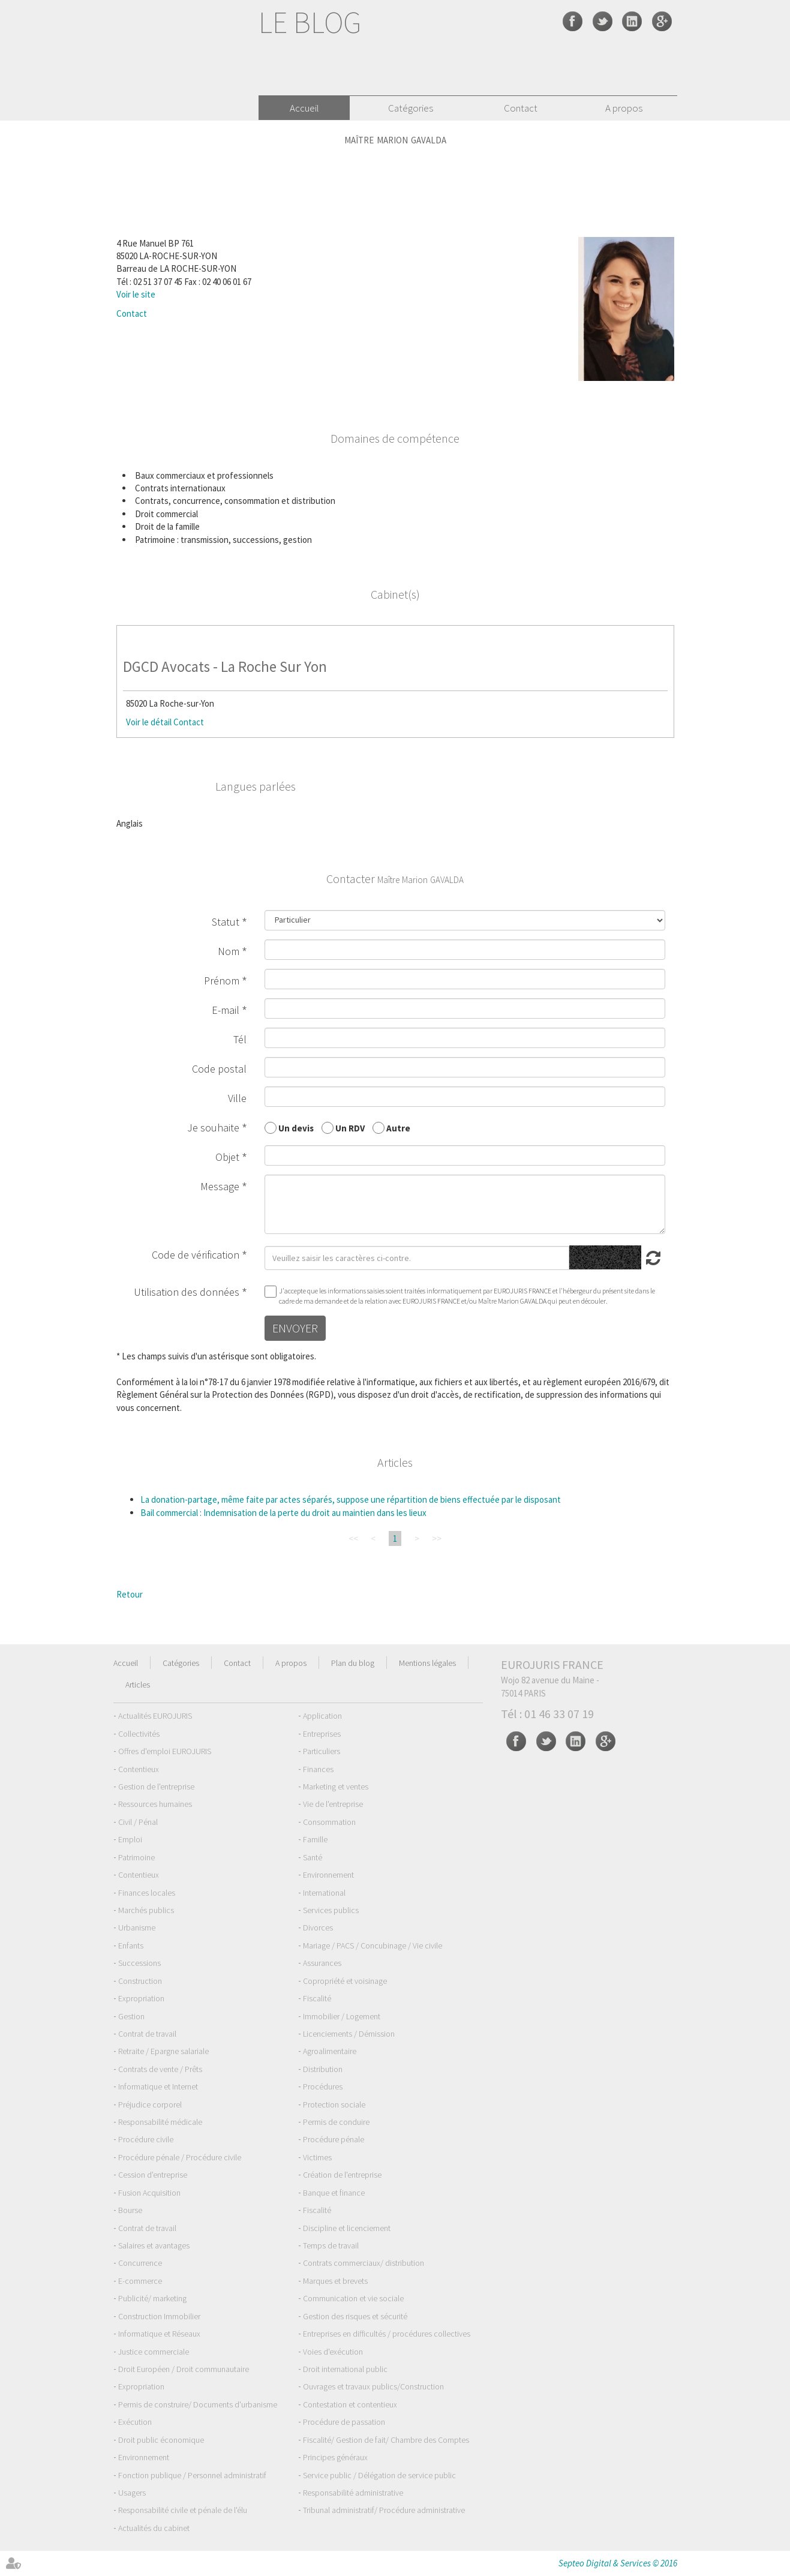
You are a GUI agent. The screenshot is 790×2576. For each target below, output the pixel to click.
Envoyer (295, 1327)
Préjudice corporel (150, 2104)
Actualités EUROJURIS (155, 1715)
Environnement (328, 1874)
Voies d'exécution (333, 2351)
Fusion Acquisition (149, 2192)
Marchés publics (146, 1910)
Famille (315, 1839)
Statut (225, 922)
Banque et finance (334, 2192)
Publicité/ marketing (152, 2298)
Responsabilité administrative (353, 2492)
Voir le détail (149, 722)
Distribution (323, 2069)
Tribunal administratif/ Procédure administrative (384, 2510)
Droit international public (345, 2369)
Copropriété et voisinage (345, 1980)
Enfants (130, 1945)
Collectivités (139, 1733)
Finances (318, 1769)
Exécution (135, 2421)
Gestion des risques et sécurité (355, 2316)
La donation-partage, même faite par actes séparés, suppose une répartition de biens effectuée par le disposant (350, 1499)
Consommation (329, 1822)
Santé (312, 1857)
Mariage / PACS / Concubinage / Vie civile (372, 1945)
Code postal (219, 1069)
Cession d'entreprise (152, 2174)
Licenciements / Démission (349, 2033)
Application (322, 1715)
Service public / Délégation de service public (379, 2475)
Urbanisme (136, 1927)
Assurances (322, 1962)
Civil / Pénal (138, 1822)
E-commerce (140, 2280)
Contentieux (138, 1769)
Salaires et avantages (154, 2245)
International (324, 1892)
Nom (228, 951)
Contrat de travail (147, 2033)
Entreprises (322, 1733)
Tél (240, 1039)
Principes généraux (335, 2457)
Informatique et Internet (158, 2086)
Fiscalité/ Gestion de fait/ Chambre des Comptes (386, 2439)
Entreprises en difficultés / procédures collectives (386, 2333)
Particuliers (321, 1751)
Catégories (410, 108)
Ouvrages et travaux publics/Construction (373, 2386)
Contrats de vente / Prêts (160, 2069)
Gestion (131, 2016)
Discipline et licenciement (347, 2228)
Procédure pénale (333, 2139)
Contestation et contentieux (350, 2404)
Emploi (130, 1839)
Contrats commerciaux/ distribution (363, 2262)
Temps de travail (331, 2245)
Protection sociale (334, 2104)
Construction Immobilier (159, 2316)
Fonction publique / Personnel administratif (192, 2475)
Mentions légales (427, 1663)
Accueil (304, 108)
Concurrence (140, 2262)
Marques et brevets (335, 2280)
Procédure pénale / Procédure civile (179, 2157)
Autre (398, 1127)
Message (219, 1186)
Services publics (331, 1910)
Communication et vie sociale (353, 2298)
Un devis (296, 1127)
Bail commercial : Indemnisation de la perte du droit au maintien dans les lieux (283, 1512)
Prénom (221, 980)
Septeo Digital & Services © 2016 (617, 2563)
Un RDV (350, 1127)
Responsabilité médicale (160, 2121)
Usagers (132, 2492)
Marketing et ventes (335, 1786)
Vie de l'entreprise (333, 1804)
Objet (227, 1157)
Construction (140, 1980)
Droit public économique (161, 2439)
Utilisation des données (186, 1292)
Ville (237, 1098)
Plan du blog (352, 1663)
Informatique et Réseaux (159, 2333)
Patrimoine (136, 1857)
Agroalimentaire (329, 2051)
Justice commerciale (153, 2351)
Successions (139, 1962)
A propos (623, 108)
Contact (520, 108)
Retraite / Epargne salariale (163, 2051)
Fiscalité (317, 1998)
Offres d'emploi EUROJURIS (164, 1751)
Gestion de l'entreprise (156, 1786)
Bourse (130, 2210)
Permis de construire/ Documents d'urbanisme (197, 2404)
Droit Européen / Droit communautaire (183, 2369)
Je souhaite (213, 1127)
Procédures (323, 2086)
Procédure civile (145, 2139)
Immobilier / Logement (341, 2016)
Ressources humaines (155, 1804)
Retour (129, 1594)
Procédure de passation (344, 2421)
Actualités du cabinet (154, 2528)
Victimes (317, 2157)
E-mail (225, 1010)
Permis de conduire (336, 2121)
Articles (137, 1684)
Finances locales (146, 1892)
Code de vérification (195, 1255)
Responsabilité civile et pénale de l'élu (182, 2510)
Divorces (318, 1927)
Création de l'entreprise (342, 2174)
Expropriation (141, 1998)
